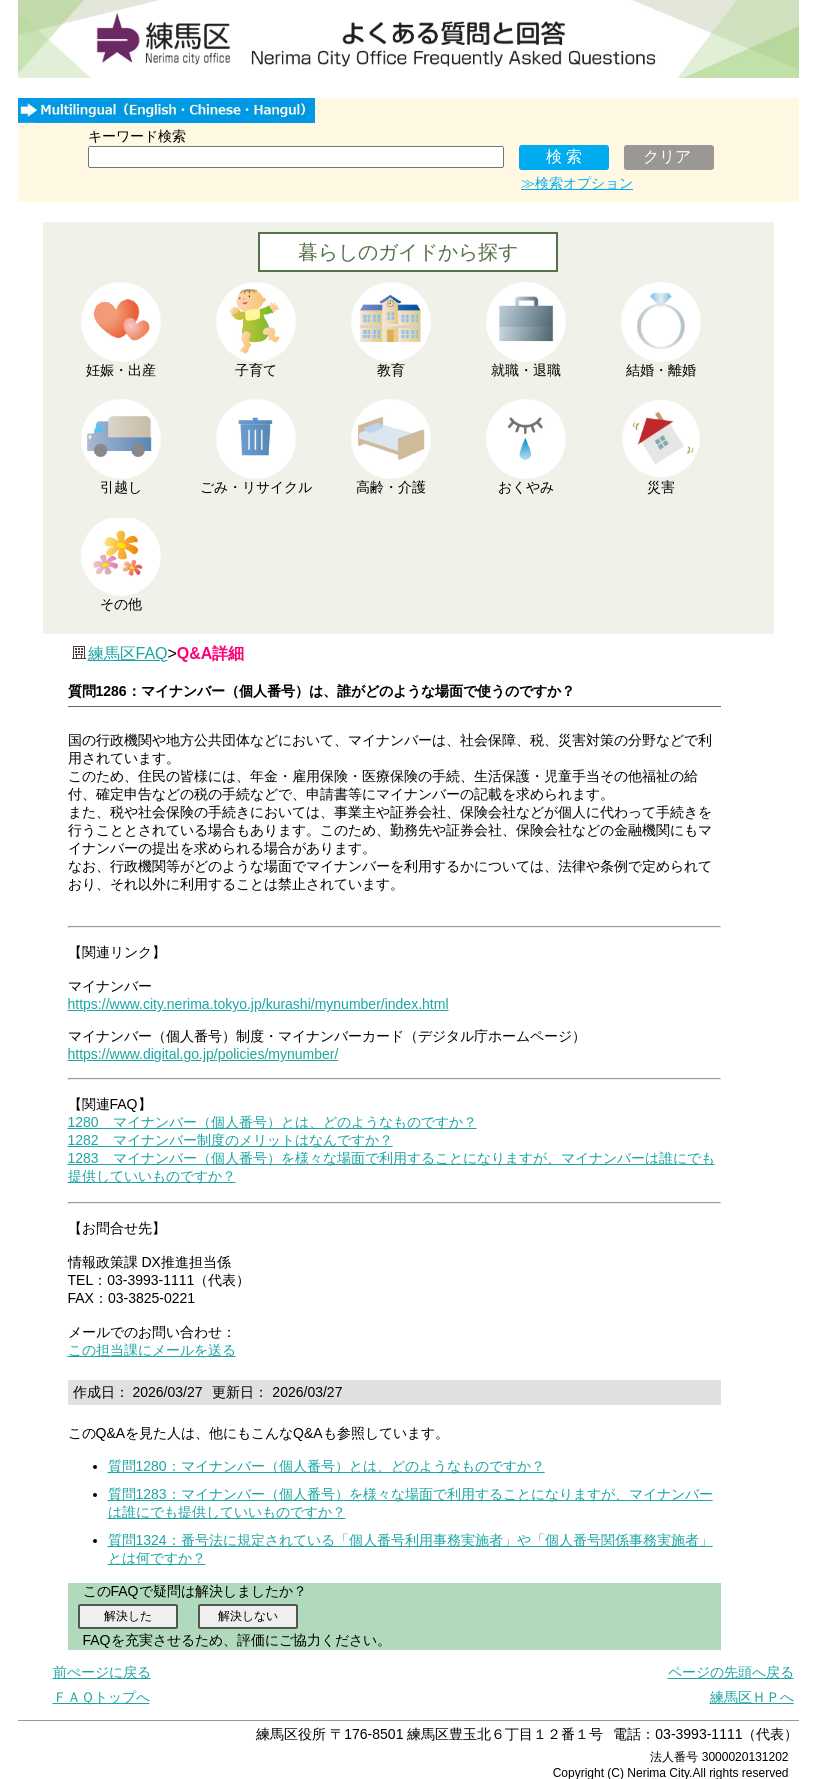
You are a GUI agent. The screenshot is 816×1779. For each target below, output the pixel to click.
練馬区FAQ (128, 653)
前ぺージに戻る (102, 1672)
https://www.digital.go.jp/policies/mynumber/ (203, 1054)
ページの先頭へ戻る (731, 1672)
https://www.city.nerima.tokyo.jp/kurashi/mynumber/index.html (258, 1004)
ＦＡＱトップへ (101, 1697)
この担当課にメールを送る (152, 1350)
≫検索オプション (577, 183)
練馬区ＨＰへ (752, 1697)
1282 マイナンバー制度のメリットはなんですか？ (230, 1140)
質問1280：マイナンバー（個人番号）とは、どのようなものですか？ (326, 1466)
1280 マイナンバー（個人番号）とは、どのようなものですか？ (272, 1122)
